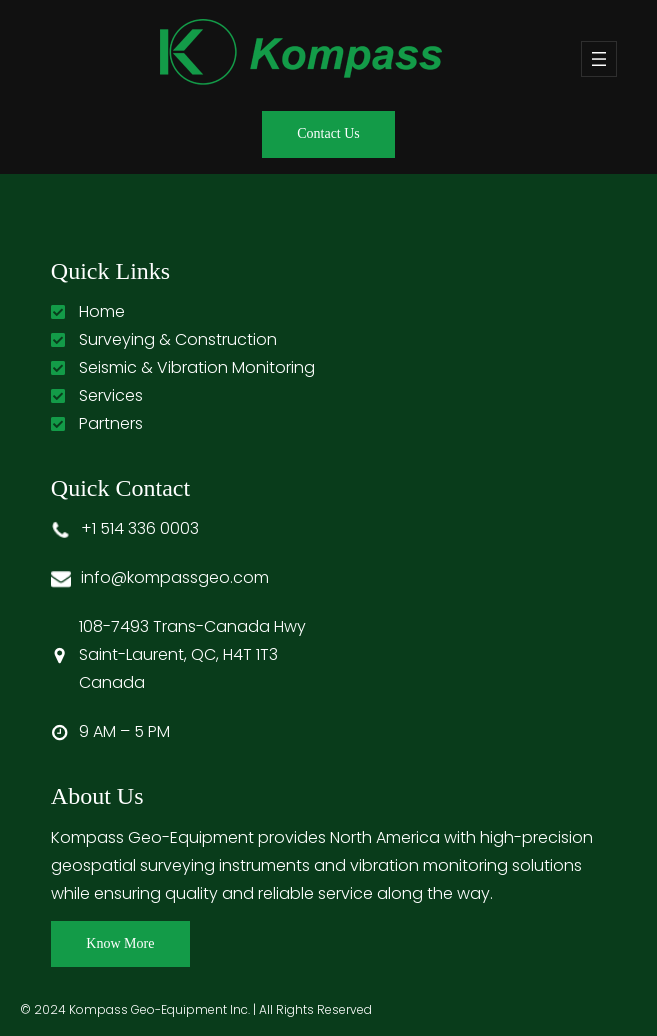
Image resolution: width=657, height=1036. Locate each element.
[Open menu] (599, 59)
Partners (111, 423)
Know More (120, 943)
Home (102, 311)
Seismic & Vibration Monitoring (197, 367)
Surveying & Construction (178, 339)
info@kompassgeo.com (175, 577)
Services (111, 395)
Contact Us (328, 133)
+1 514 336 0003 (140, 528)
